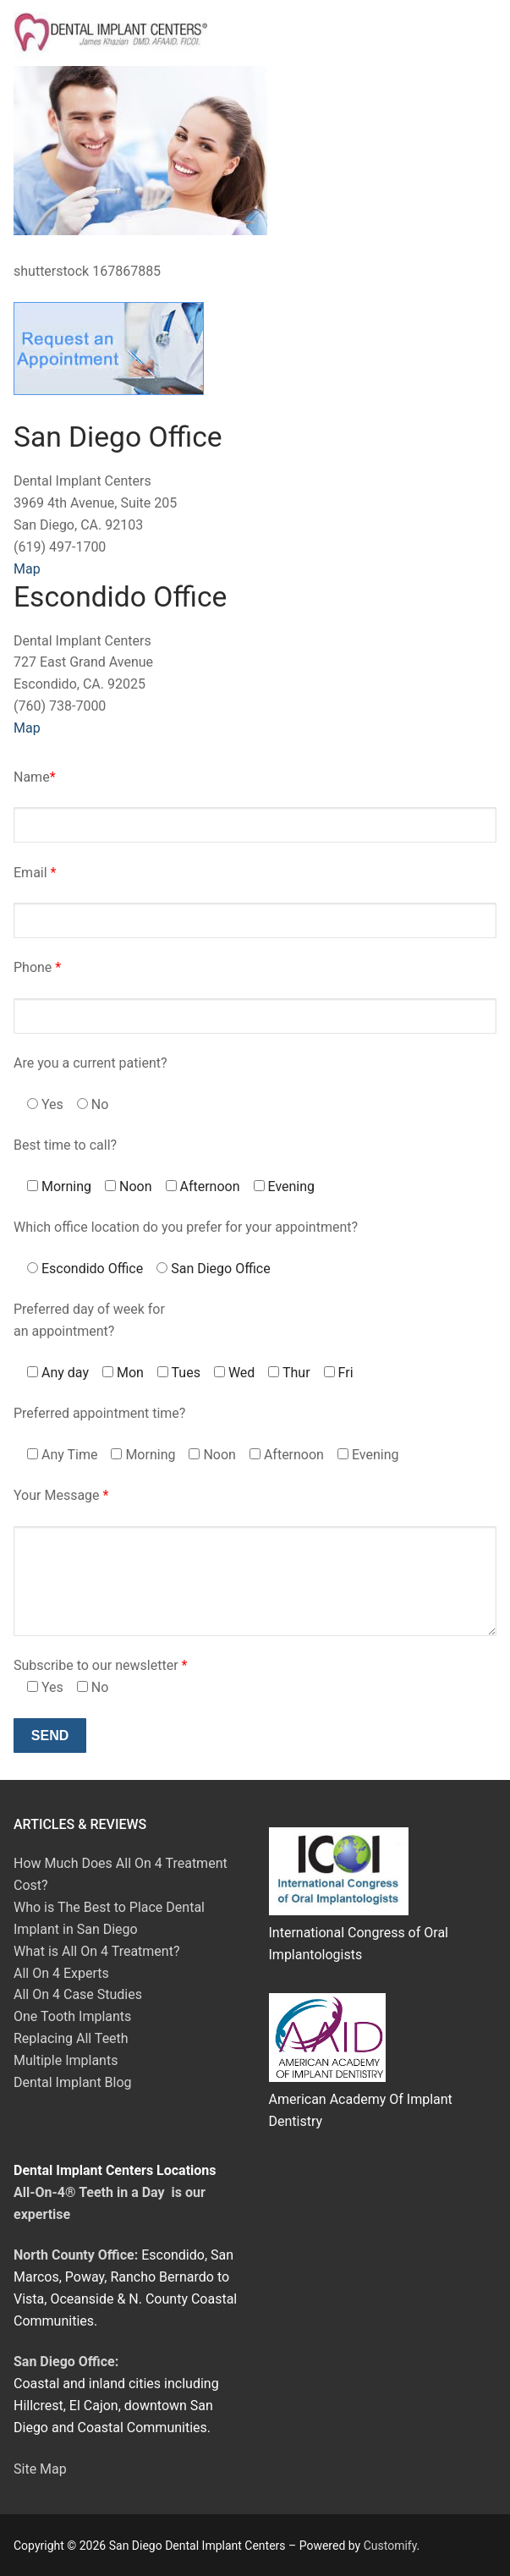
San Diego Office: (66, 2362)
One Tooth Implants (72, 2016)
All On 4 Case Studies (78, 1994)
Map (27, 569)
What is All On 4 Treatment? (96, 1951)
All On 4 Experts (61, 1973)
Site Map (40, 2469)
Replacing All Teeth (71, 2038)
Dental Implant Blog (73, 2082)
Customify (390, 2545)
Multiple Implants (66, 2060)
